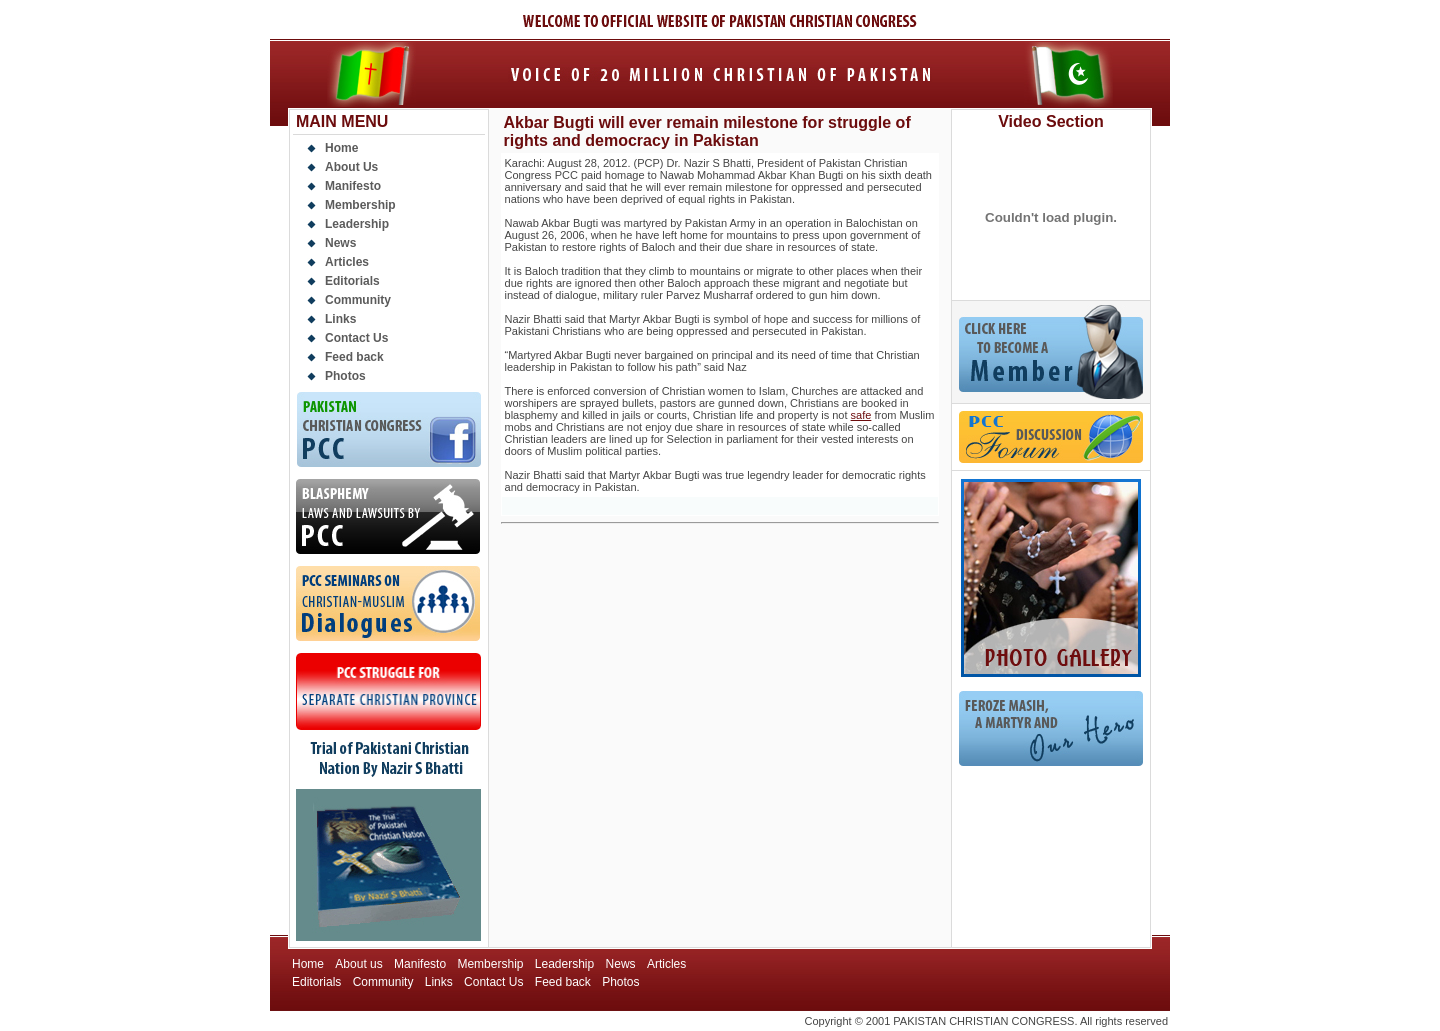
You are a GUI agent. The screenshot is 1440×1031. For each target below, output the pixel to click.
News (340, 243)
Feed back (354, 357)
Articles (347, 262)
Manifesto (353, 186)
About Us (351, 167)
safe (861, 415)
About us (358, 964)
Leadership (357, 224)
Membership (360, 205)
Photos (345, 376)
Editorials (352, 281)
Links (340, 319)
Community (358, 300)
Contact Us (356, 338)
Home (341, 148)
